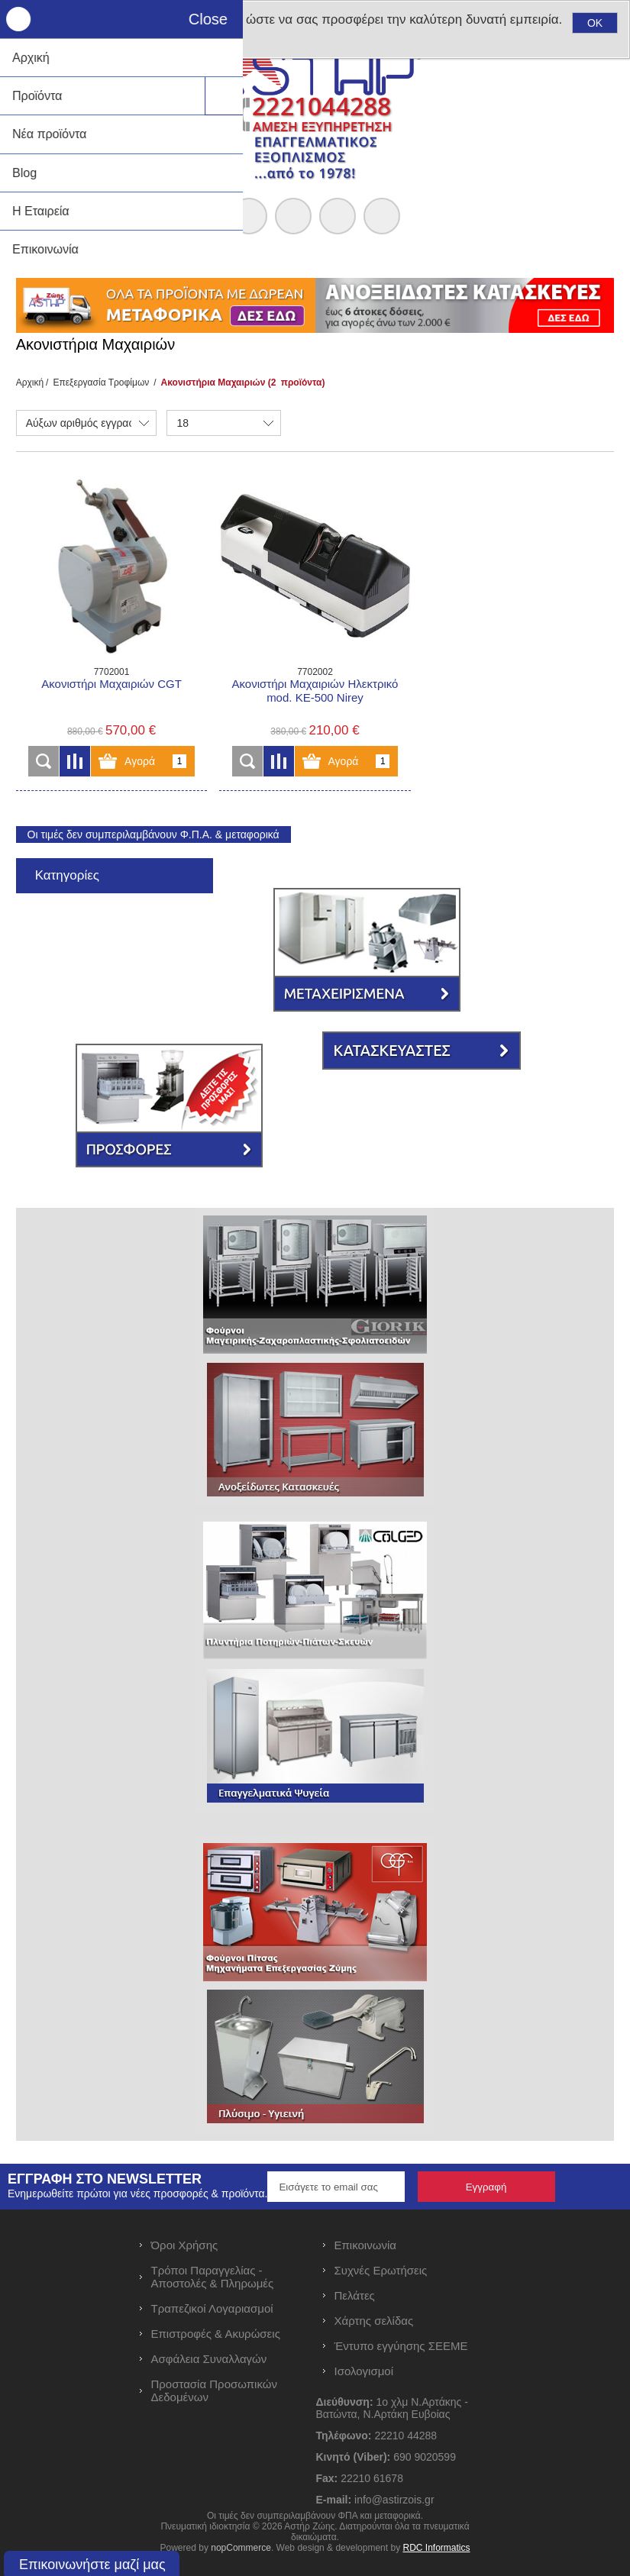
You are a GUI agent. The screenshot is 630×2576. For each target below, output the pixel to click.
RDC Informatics (436, 2547)
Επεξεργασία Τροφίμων (101, 382)
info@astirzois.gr (394, 2500)
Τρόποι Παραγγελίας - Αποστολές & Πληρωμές (212, 2277)
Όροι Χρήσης (184, 2245)
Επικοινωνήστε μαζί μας (92, 2564)
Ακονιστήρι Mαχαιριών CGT (111, 683)
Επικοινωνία (365, 2245)
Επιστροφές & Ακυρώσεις (215, 2333)
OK (595, 23)
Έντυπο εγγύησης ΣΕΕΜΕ (401, 2345)
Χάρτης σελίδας (374, 2320)
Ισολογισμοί (364, 2371)
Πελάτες (354, 2295)
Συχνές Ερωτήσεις (381, 2270)
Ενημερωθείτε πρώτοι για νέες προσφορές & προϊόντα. (137, 2193)
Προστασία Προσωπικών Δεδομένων (214, 2390)
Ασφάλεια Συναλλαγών (209, 2358)
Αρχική (30, 382)
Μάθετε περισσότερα (84, 50)
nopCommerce (241, 2547)
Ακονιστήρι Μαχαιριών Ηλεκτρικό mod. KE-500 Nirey (315, 690)
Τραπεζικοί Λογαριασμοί (212, 2308)
